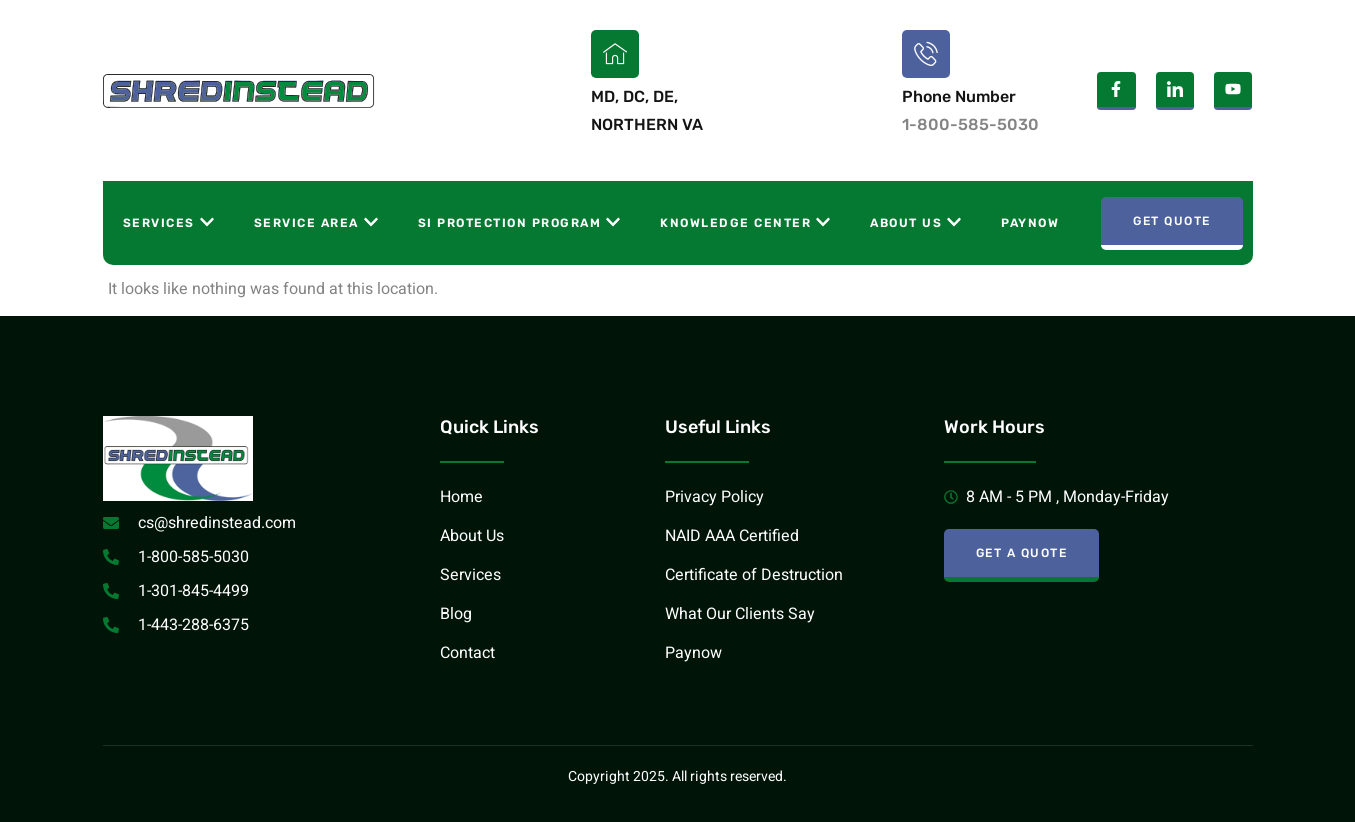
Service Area (316, 222)
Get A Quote (1022, 553)
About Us (915, 222)
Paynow (1030, 223)
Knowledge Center (745, 222)
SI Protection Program (519, 222)
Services (168, 222)
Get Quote (1172, 221)
